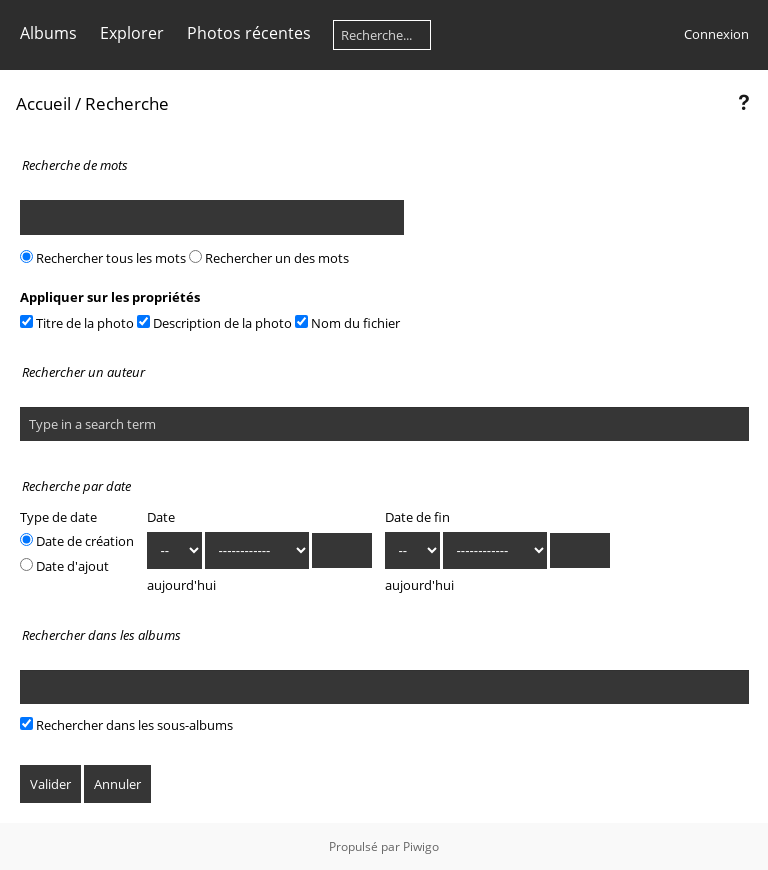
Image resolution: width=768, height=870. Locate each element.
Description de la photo (214, 323)
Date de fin (417, 517)
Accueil (43, 103)
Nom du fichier (347, 323)
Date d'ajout (64, 566)
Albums (48, 33)
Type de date (58, 517)
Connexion (716, 34)
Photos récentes (249, 33)
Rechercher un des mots (269, 258)
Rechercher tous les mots (103, 258)
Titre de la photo (77, 323)
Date (161, 517)
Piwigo (421, 846)
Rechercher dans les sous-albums (126, 725)
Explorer (132, 33)
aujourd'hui (181, 585)
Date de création (77, 541)
